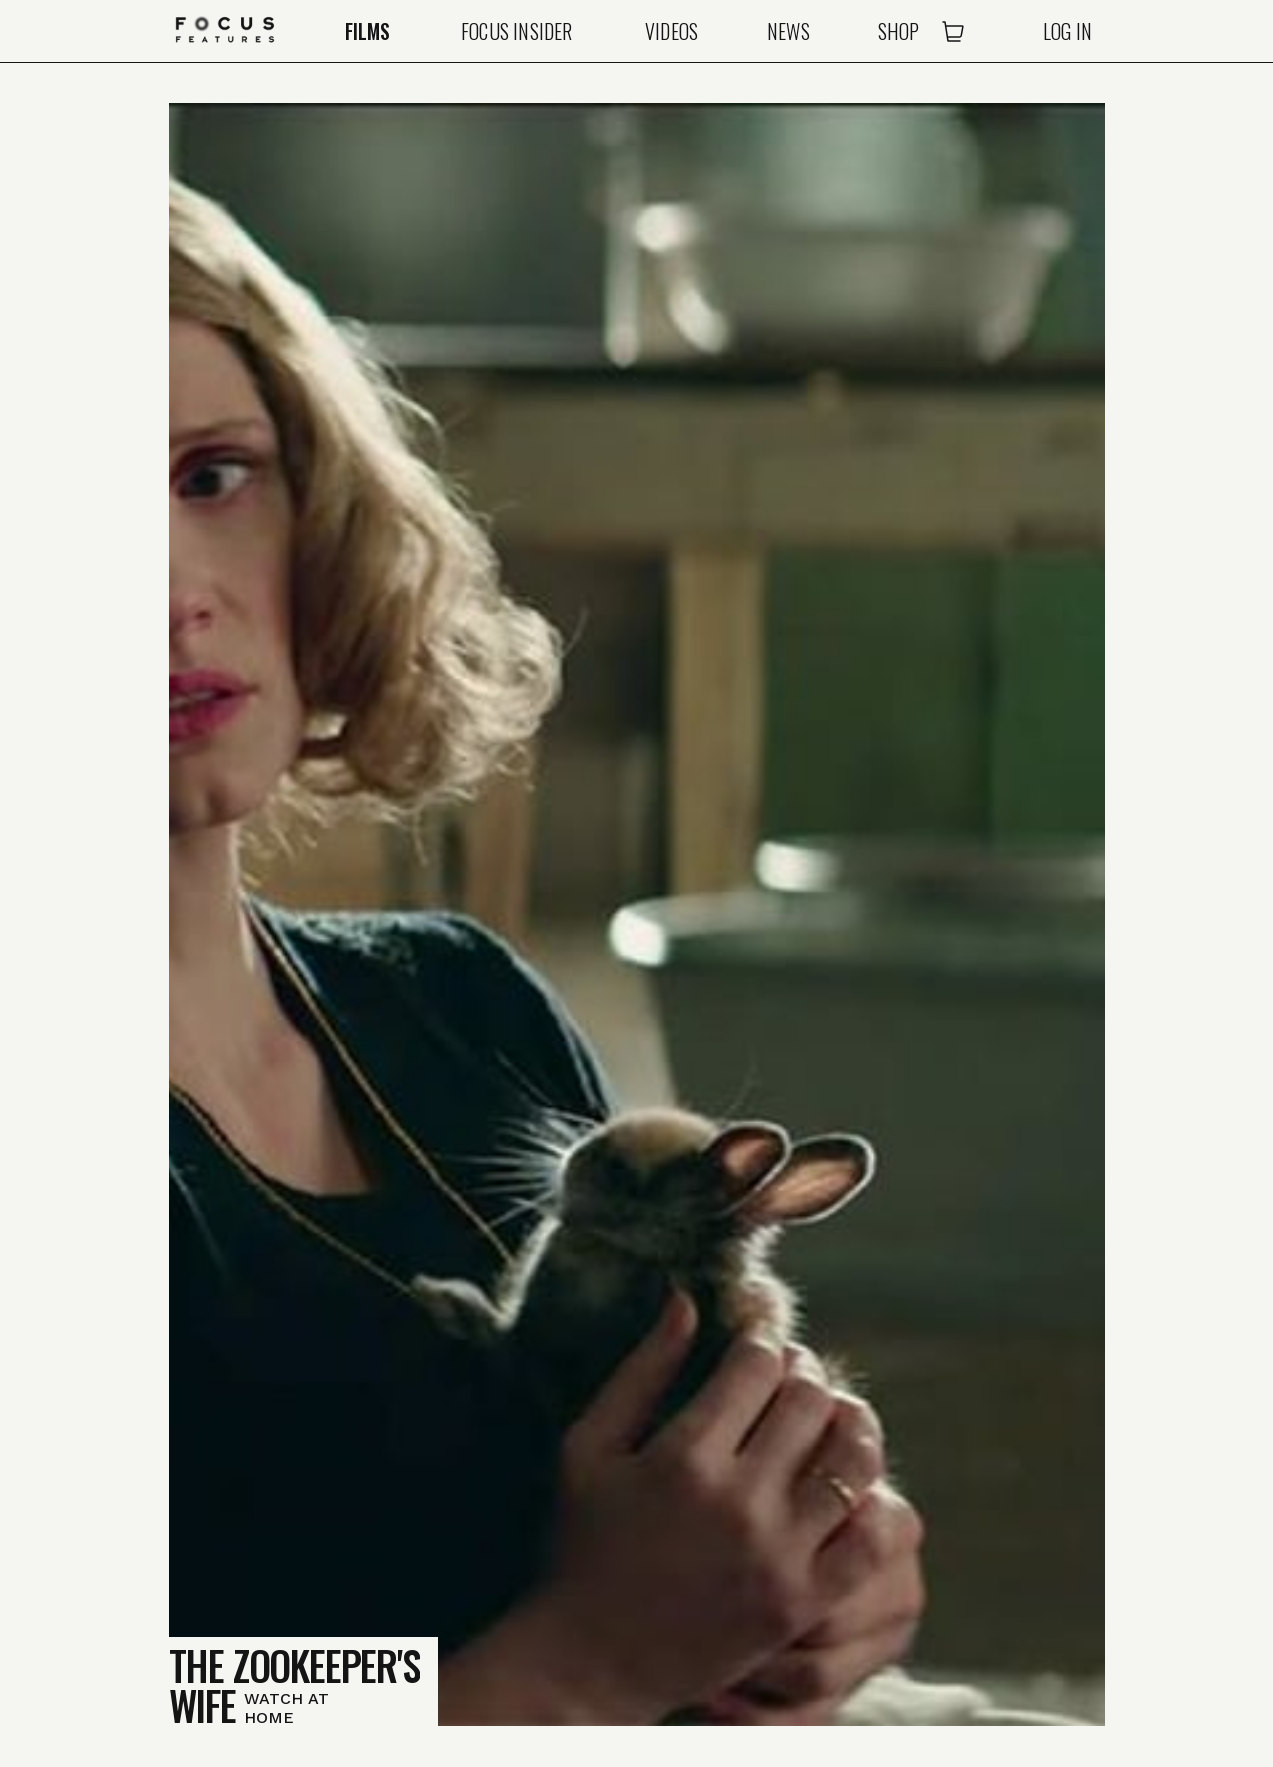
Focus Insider (517, 31)
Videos (671, 31)
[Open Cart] (953, 31)
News (788, 31)
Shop (899, 31)
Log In (1067, 31)
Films (368, 31)
